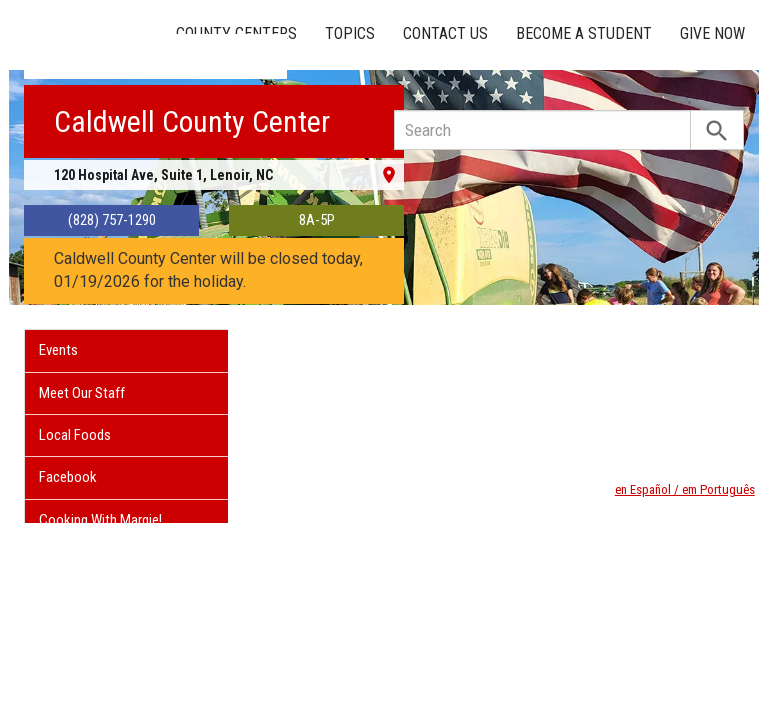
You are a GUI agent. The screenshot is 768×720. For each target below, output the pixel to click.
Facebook (68, 477)
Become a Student (584, 33)
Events (58, 350)
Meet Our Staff (82, 393)
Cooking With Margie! (100, 520)
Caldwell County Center (192, 121)
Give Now (712, 33)
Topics (350, 33)
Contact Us (445, 33)
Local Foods (75, 435)
